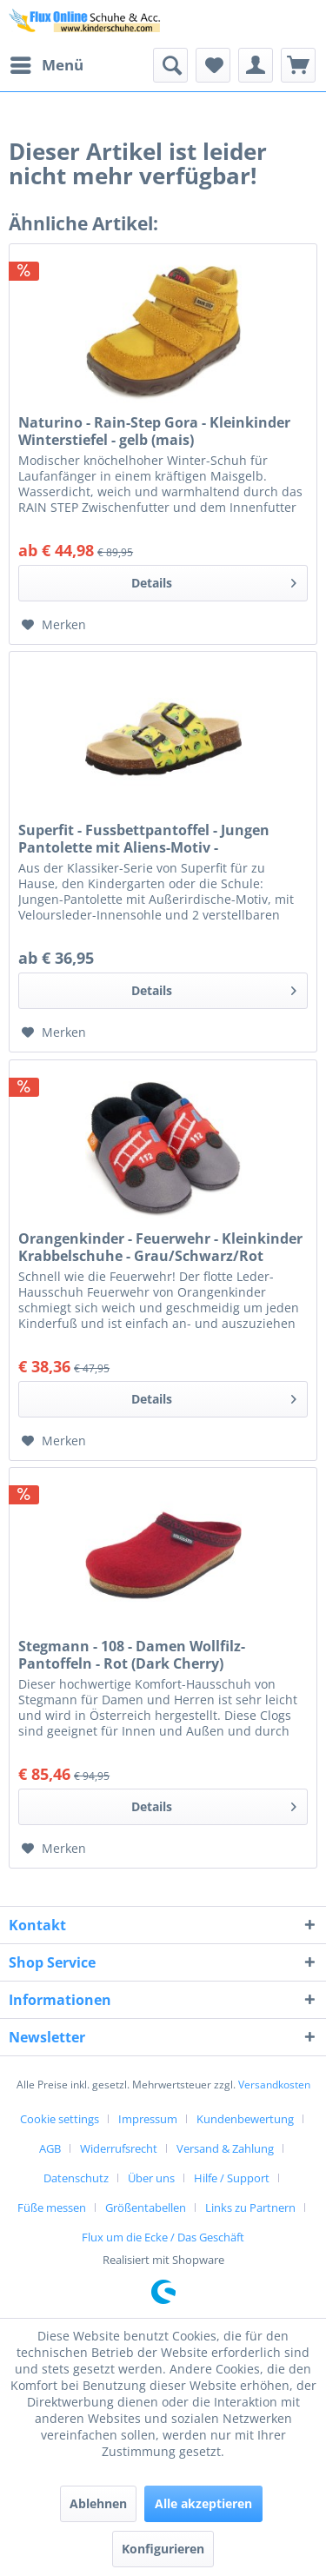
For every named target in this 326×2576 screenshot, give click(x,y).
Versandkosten (274, 2084)
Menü (46, 63)
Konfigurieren (163, 2548)
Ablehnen (98, 2503)
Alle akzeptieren (203, 2503)
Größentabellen (145, 2207)
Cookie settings (59, 2119)
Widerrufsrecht (118, 2148)
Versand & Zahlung (225, 2148)
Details (213, 580)
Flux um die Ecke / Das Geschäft (163, 2237)
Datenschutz (76, 2178)
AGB (50, 2148)
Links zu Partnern (250, 2207)
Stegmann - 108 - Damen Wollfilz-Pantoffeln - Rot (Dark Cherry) (131, 1654)
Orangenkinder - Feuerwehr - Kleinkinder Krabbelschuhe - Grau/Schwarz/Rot (160, 1247)
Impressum (147, 2119)
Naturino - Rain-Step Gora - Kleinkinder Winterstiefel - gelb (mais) (154, 431)
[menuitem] (46, 65)
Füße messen (51, 2207)
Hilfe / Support (231, 2178)
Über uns (151, 2178)
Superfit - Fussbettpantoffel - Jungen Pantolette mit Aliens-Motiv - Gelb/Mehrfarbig (143, 838)
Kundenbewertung (245, 2119)
